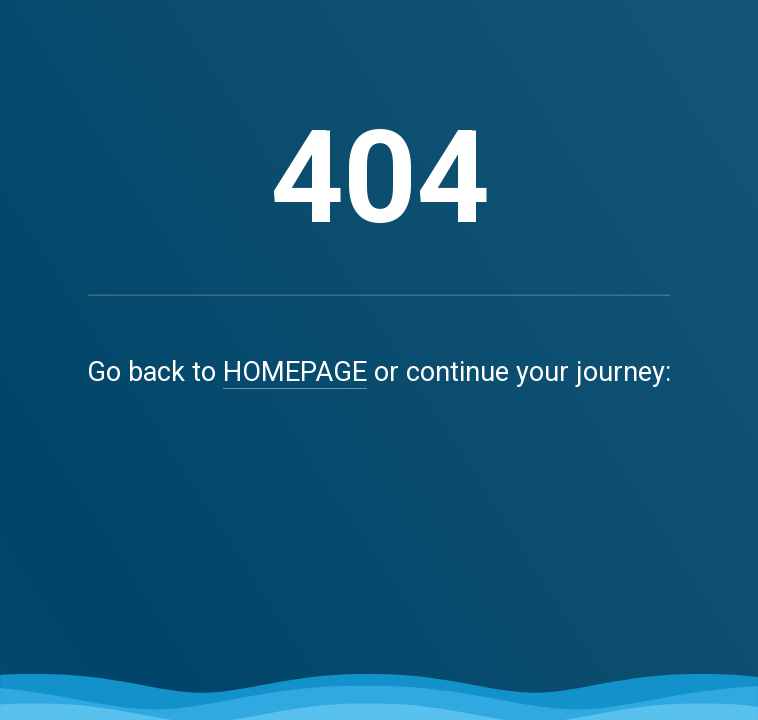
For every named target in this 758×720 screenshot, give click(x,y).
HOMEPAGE (295, 372)
